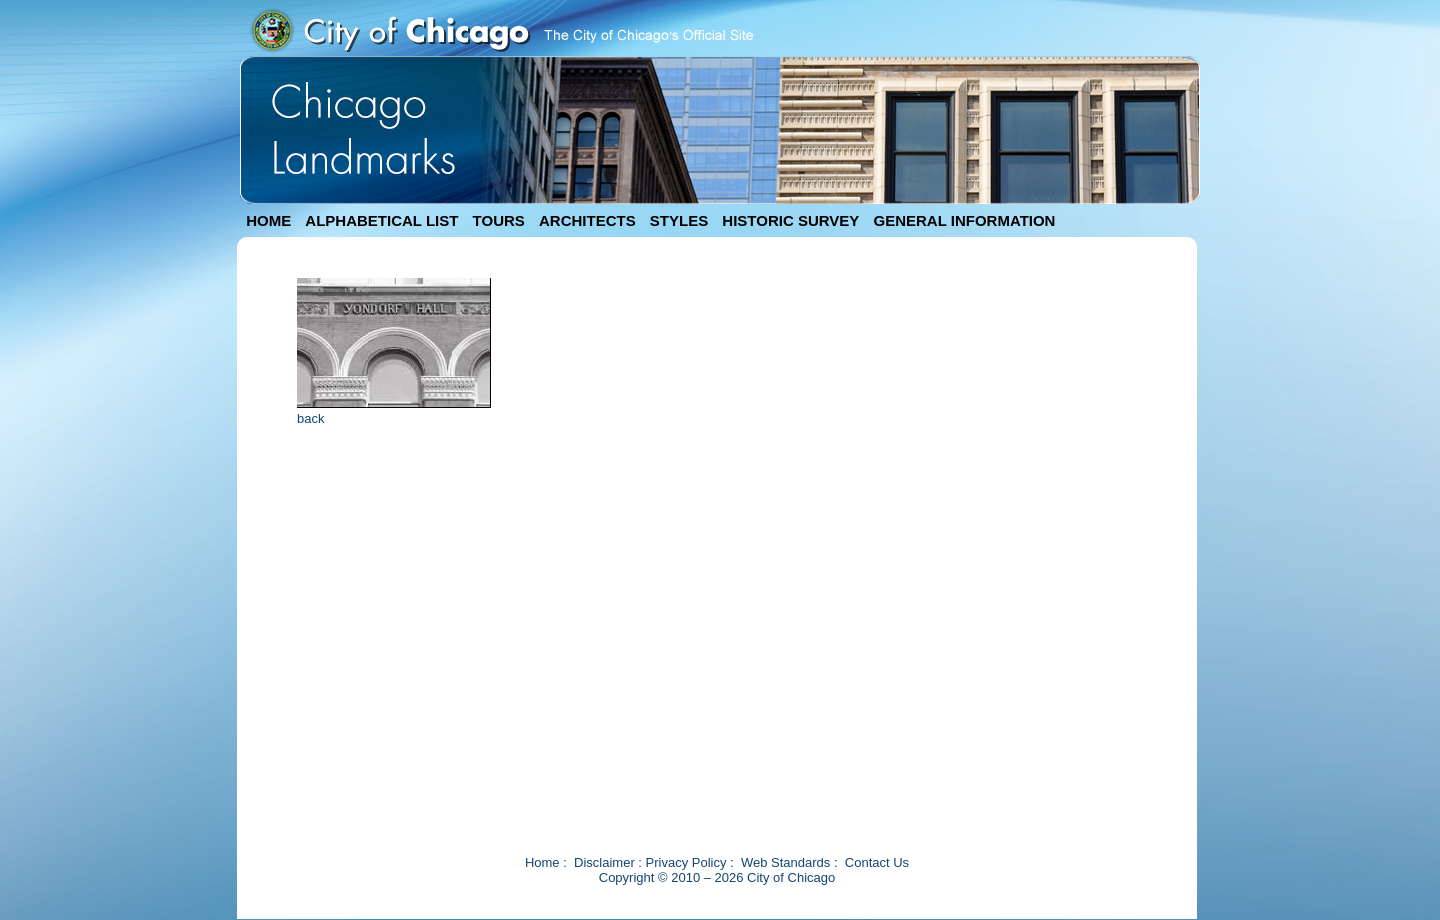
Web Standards (785, 862)
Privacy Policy (686, 862)
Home (542, 862)
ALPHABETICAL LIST (381, 220)
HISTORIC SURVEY (790, 220)
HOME (268, 220)
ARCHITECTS (587, 220)
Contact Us (877, 862)
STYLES (679, 220)
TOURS (499, 220)
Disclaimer (604, 862)
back (310, 418)
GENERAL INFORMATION (965, 220)
